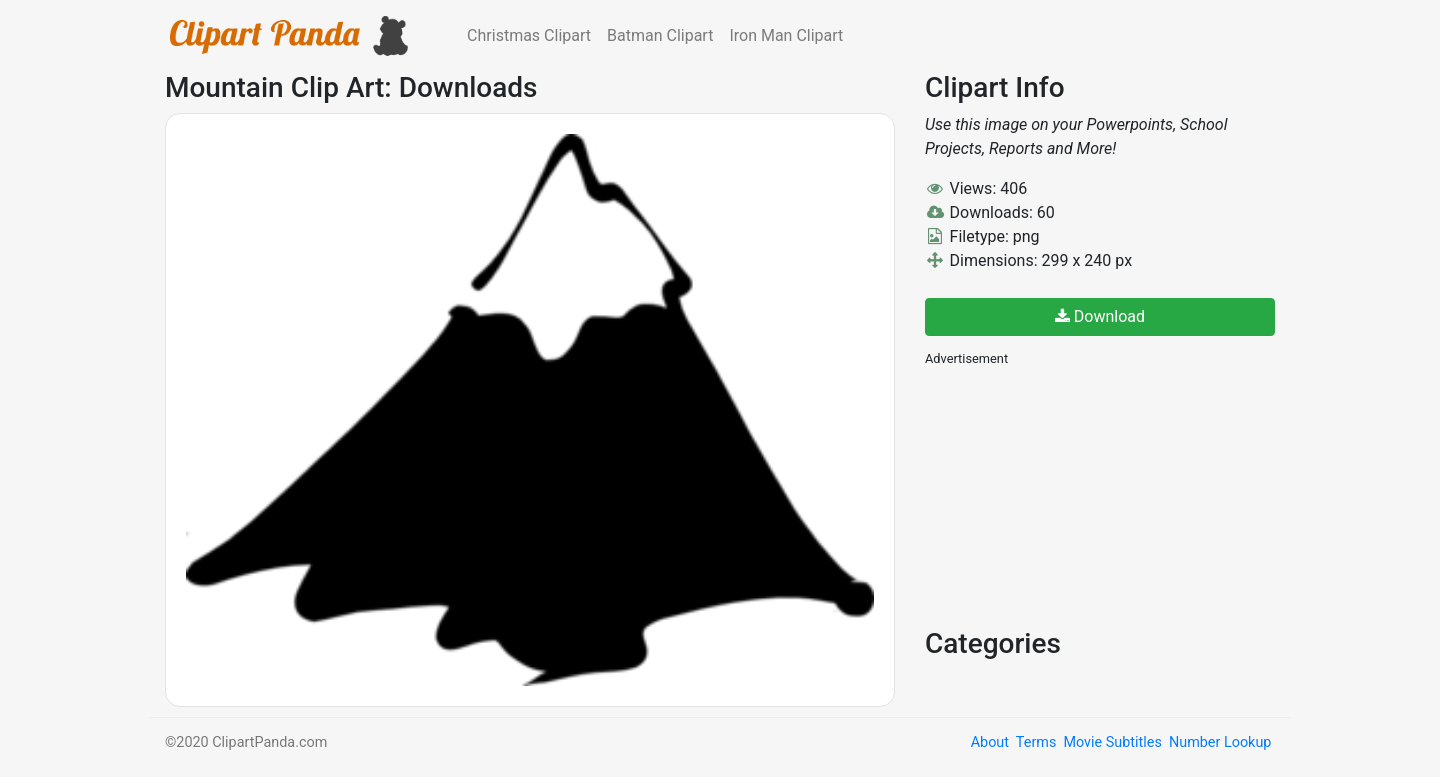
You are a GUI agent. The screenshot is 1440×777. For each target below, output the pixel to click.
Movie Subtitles (1112, 742)
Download (1100, 316)
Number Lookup (1220, 742)
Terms (1036, 742)
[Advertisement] (1075, 495)
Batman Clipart (660, 35)
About (990, 742)
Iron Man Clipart (786, 35)
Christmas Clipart (529, 35)
